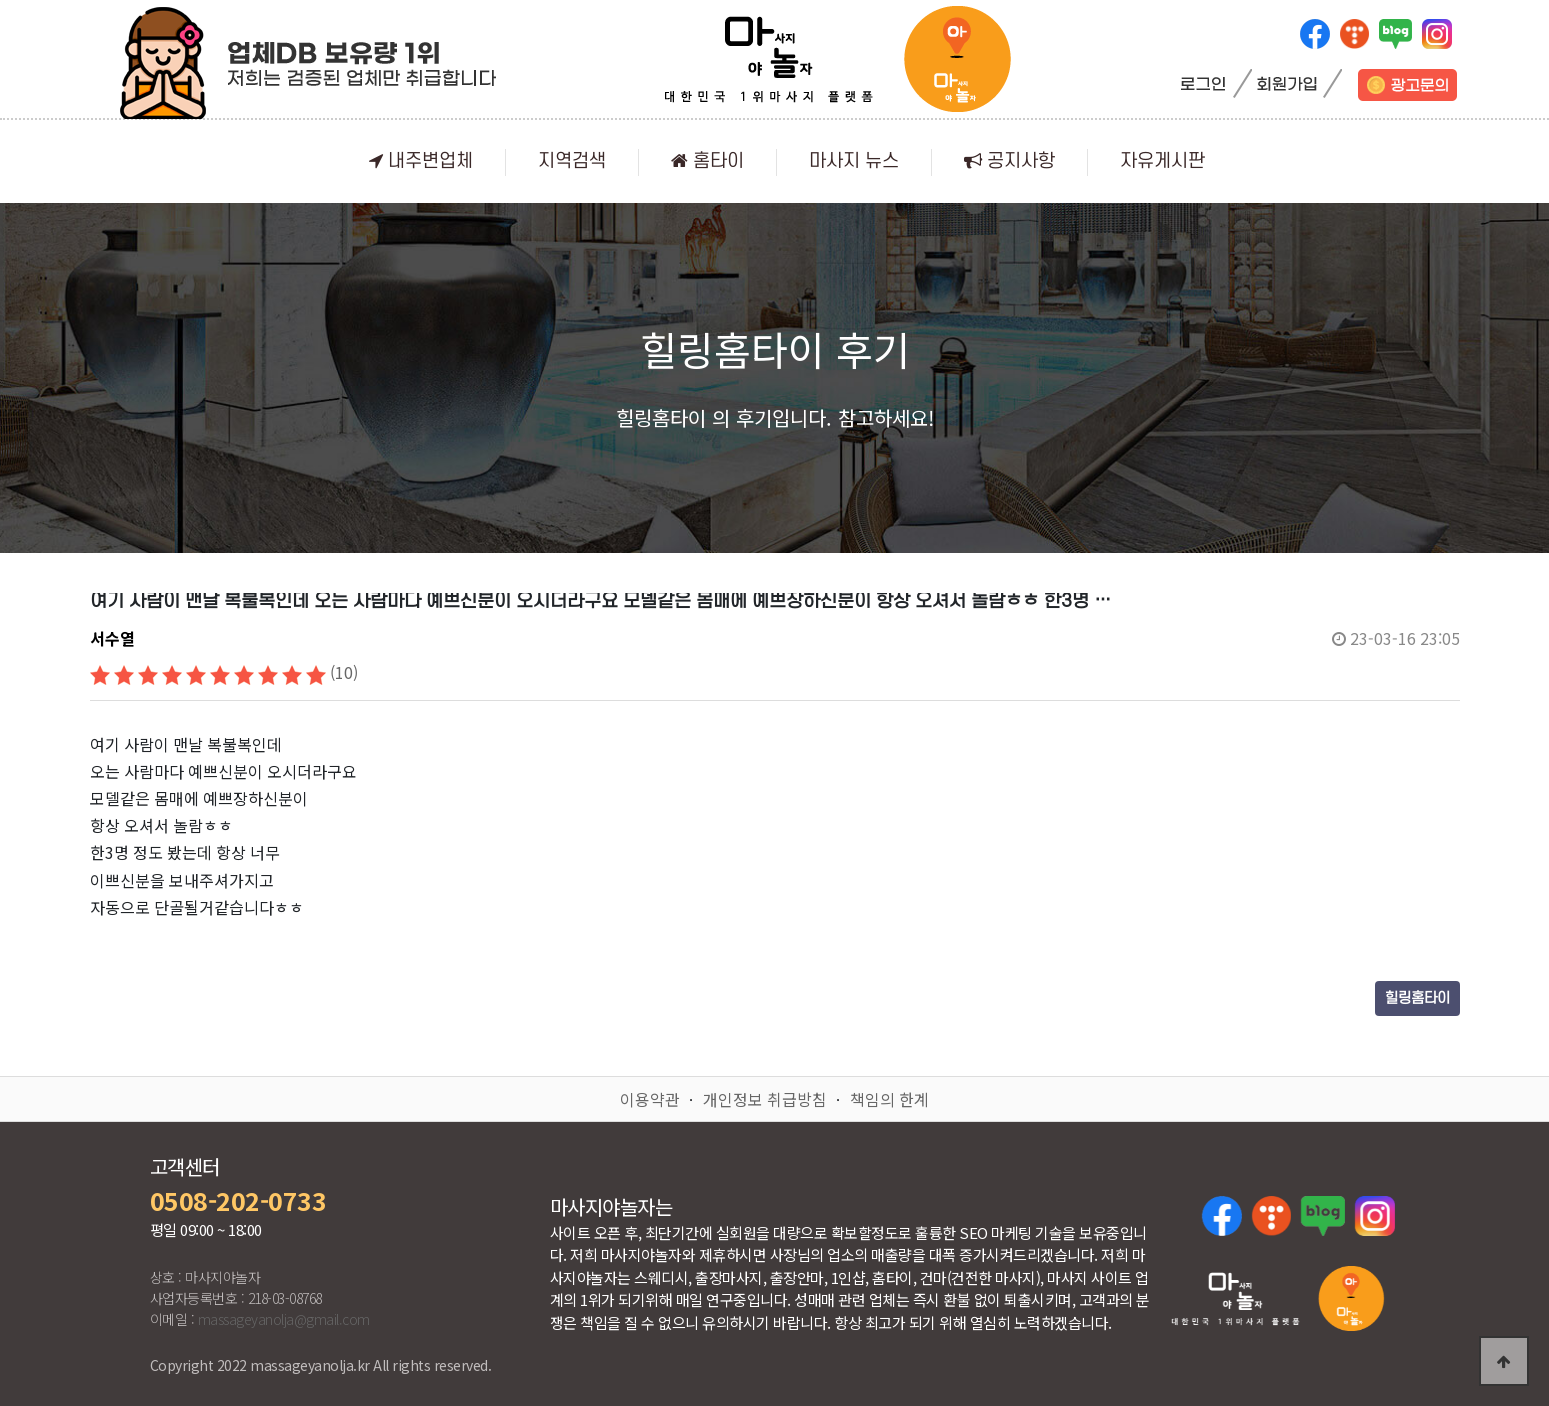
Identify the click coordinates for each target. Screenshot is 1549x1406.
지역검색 (572, 161)
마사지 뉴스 (854, 161)
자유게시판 (1162, 161)
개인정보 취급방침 (765, 1099)
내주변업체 (421, 161)
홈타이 (707, 161)
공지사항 (1009, 161)
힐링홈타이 (1417, 998)
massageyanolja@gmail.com (284, 1319)
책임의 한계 (889, 1099)
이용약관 (650, 1099)
